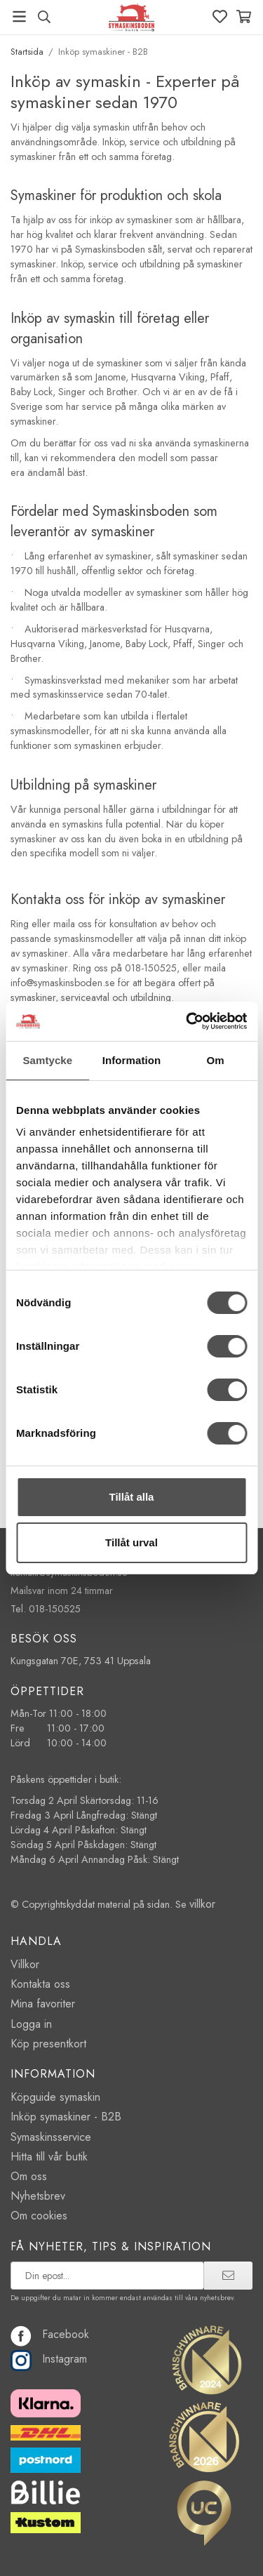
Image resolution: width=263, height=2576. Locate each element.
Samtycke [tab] (47, 1060)
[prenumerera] (228, 2276)
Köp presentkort (48, 2044)
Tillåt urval (131, 1542)
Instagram (49, 2359)
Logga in (31, 2024)
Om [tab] (215, 1060)
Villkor (25, 1964)
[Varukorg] (243, 16)
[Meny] (19, 16)
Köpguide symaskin (55, 2097)
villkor (202, 1904)
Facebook (50, 2334)
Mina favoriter (43, 2004)
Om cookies (39, 2215)
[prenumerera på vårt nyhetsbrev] (107, 2276)
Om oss (29, 2176)
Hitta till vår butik (49, 2157)
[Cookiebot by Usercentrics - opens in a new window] (187, 1021)
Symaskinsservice (51, 2137)
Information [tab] (131, 1060)
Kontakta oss (40, 1984)
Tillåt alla (131, 1497)
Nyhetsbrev (38, 2196)
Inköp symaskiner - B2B (66, 2117)
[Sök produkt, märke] (44, 17)
